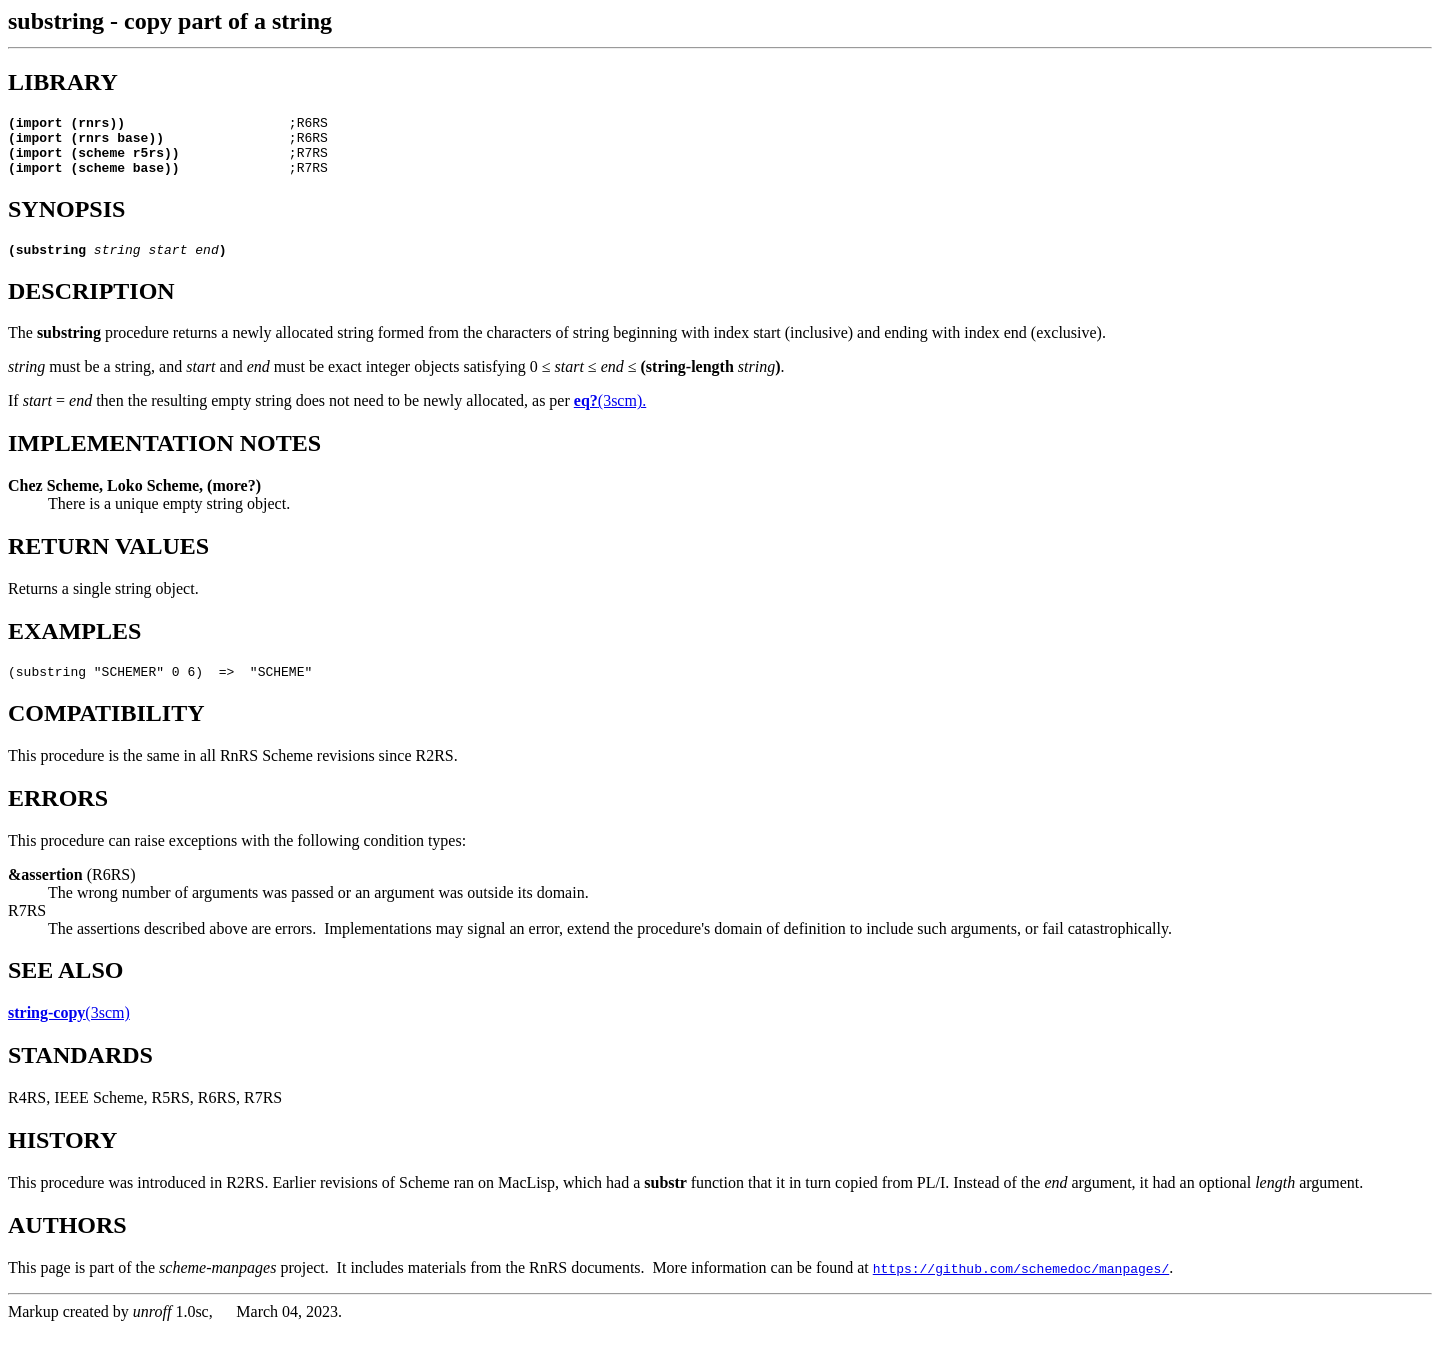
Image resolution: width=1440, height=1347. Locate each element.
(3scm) (69, 1030)
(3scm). (610, 415)
